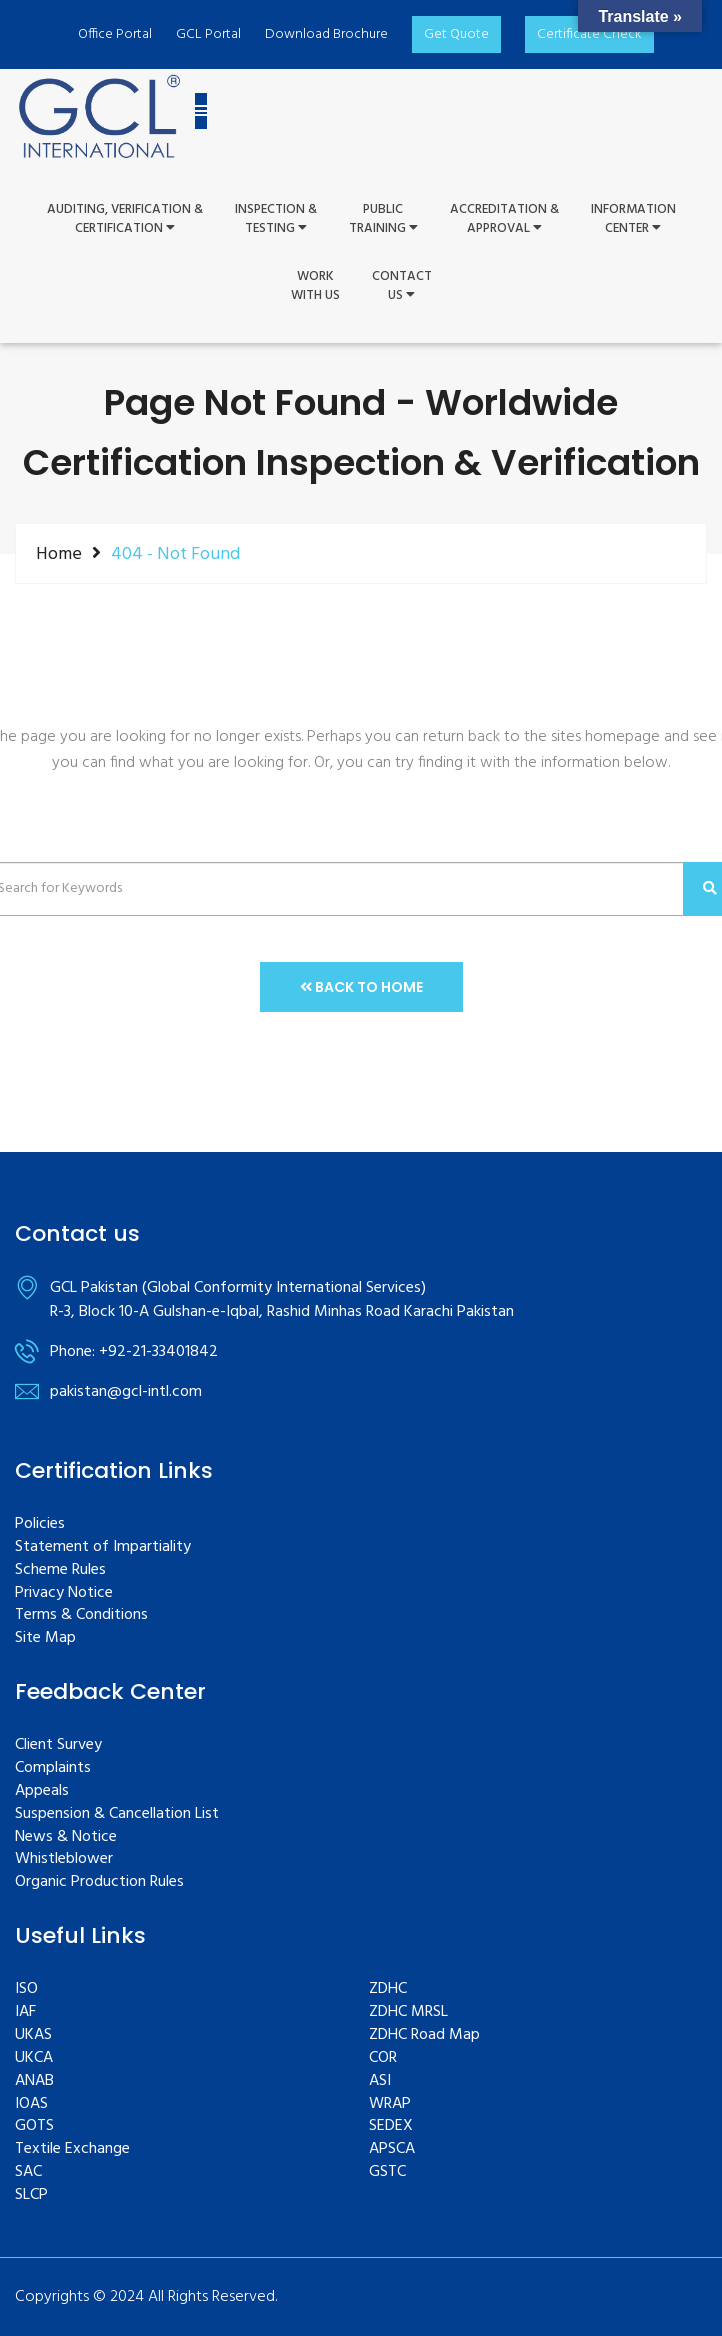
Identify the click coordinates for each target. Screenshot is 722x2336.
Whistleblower (64, 1859)
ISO (26, 1989)
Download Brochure (326, 34)
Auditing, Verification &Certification (125, 219)
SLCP (31, 2195)
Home (59, 554)
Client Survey (58, 1745)
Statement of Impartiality (103, 1547)
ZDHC (388, 1989)
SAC (28, 2172)
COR (383, 2058)
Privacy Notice (64, 1593)
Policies (40, 1524)
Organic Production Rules (99, 1882)
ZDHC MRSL (408, 2012)
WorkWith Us (315, 286)
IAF (25, 2012)
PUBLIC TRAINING (383, 219)
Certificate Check (589, 34)
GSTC (387, 2172)
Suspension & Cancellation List (117, 1814)
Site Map (45, 1638)
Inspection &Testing (276, 219)
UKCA (34, 2058)
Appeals (42, 1791)
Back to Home (361, 987)
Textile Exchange (72, 2149)
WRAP (390, 2104)
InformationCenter (633, 219)
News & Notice (66, 1837)
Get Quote (456, 34)
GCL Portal (208, 34)
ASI (380, 2081)
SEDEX (391, 2126)
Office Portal (115, 34)
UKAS (33, 2035)
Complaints (53, 1768)
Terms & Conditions (81, 1615)
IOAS (31, 2104)
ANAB (34, 2081)
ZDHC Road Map (424, 2035)
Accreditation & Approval (504, 219)
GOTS (34, 2126)
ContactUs (402, 286)
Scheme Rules (60, 1570)
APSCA (392, 2149)
